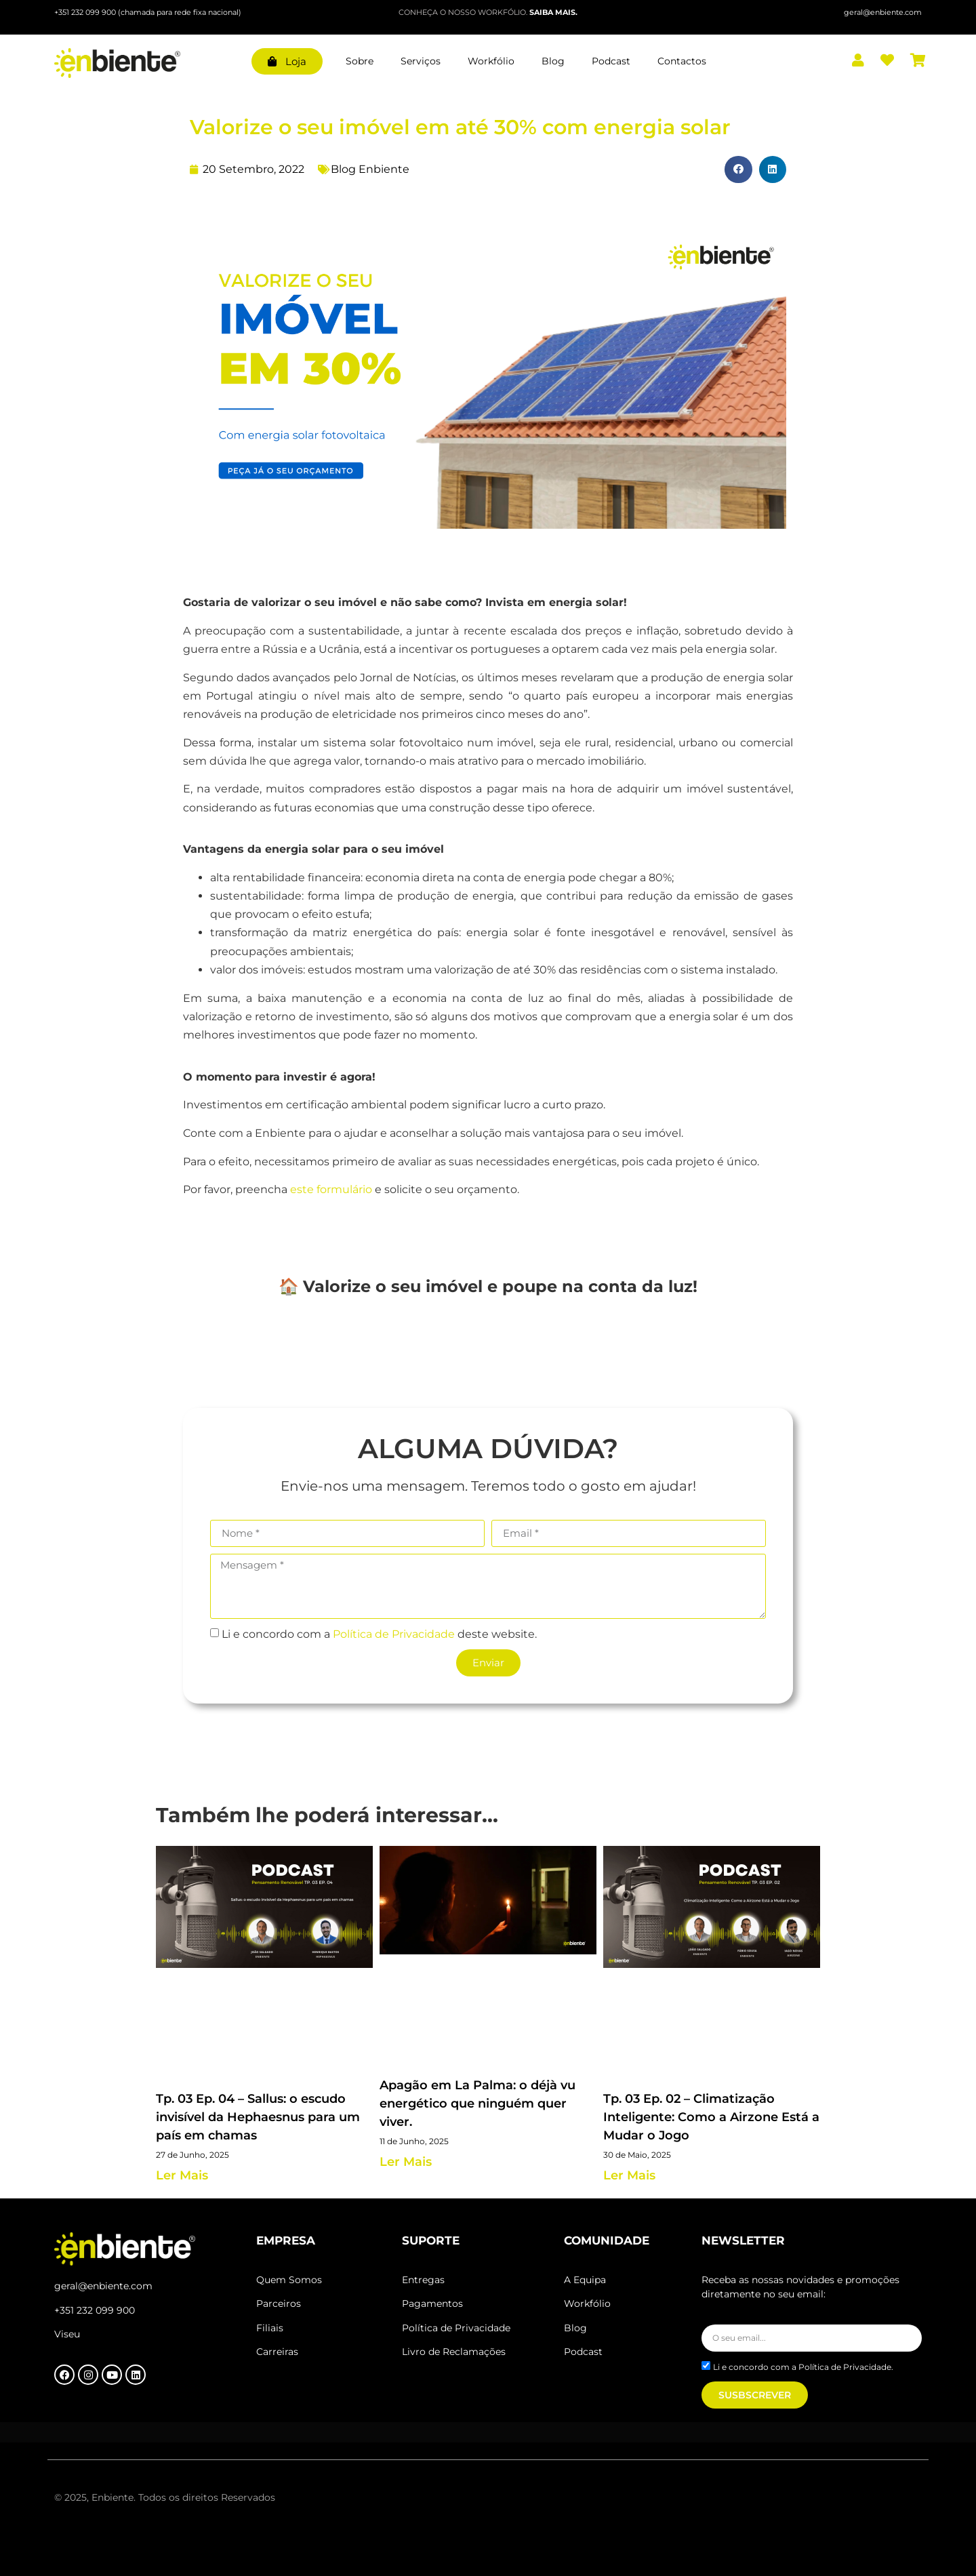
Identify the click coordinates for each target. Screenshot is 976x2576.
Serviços (421, 61)
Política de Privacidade (394, 1633)
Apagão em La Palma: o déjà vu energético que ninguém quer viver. (477, 2103)
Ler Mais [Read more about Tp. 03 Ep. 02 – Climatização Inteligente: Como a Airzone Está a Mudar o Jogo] (629, 2175)
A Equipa (585, 2280)
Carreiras (277, 2352)
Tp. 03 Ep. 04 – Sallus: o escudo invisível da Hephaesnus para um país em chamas (258, 2117)
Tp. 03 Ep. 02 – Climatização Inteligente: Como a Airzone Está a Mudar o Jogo (711, 2117)
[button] (738, 170)
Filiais (271, 2328)
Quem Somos (289, 2280)
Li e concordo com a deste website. (379, 1633)
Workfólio (491, 61)
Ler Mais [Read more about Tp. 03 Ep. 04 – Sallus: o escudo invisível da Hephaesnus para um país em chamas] (182, 2175)
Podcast (611, 61)
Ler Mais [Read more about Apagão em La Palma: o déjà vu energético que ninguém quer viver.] (406, 2161)
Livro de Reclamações (454, 2352)
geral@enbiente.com (103, 2286)
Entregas (423, 2280)
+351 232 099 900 (86, 12)
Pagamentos (432, 2303)
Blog (553, 61)
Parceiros (278, 2303)
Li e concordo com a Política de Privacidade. (803, 2367)
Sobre (359, 61)
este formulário (331, 1189)
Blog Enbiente (370, 169)
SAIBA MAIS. (553, 12)
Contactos (681, 61)
